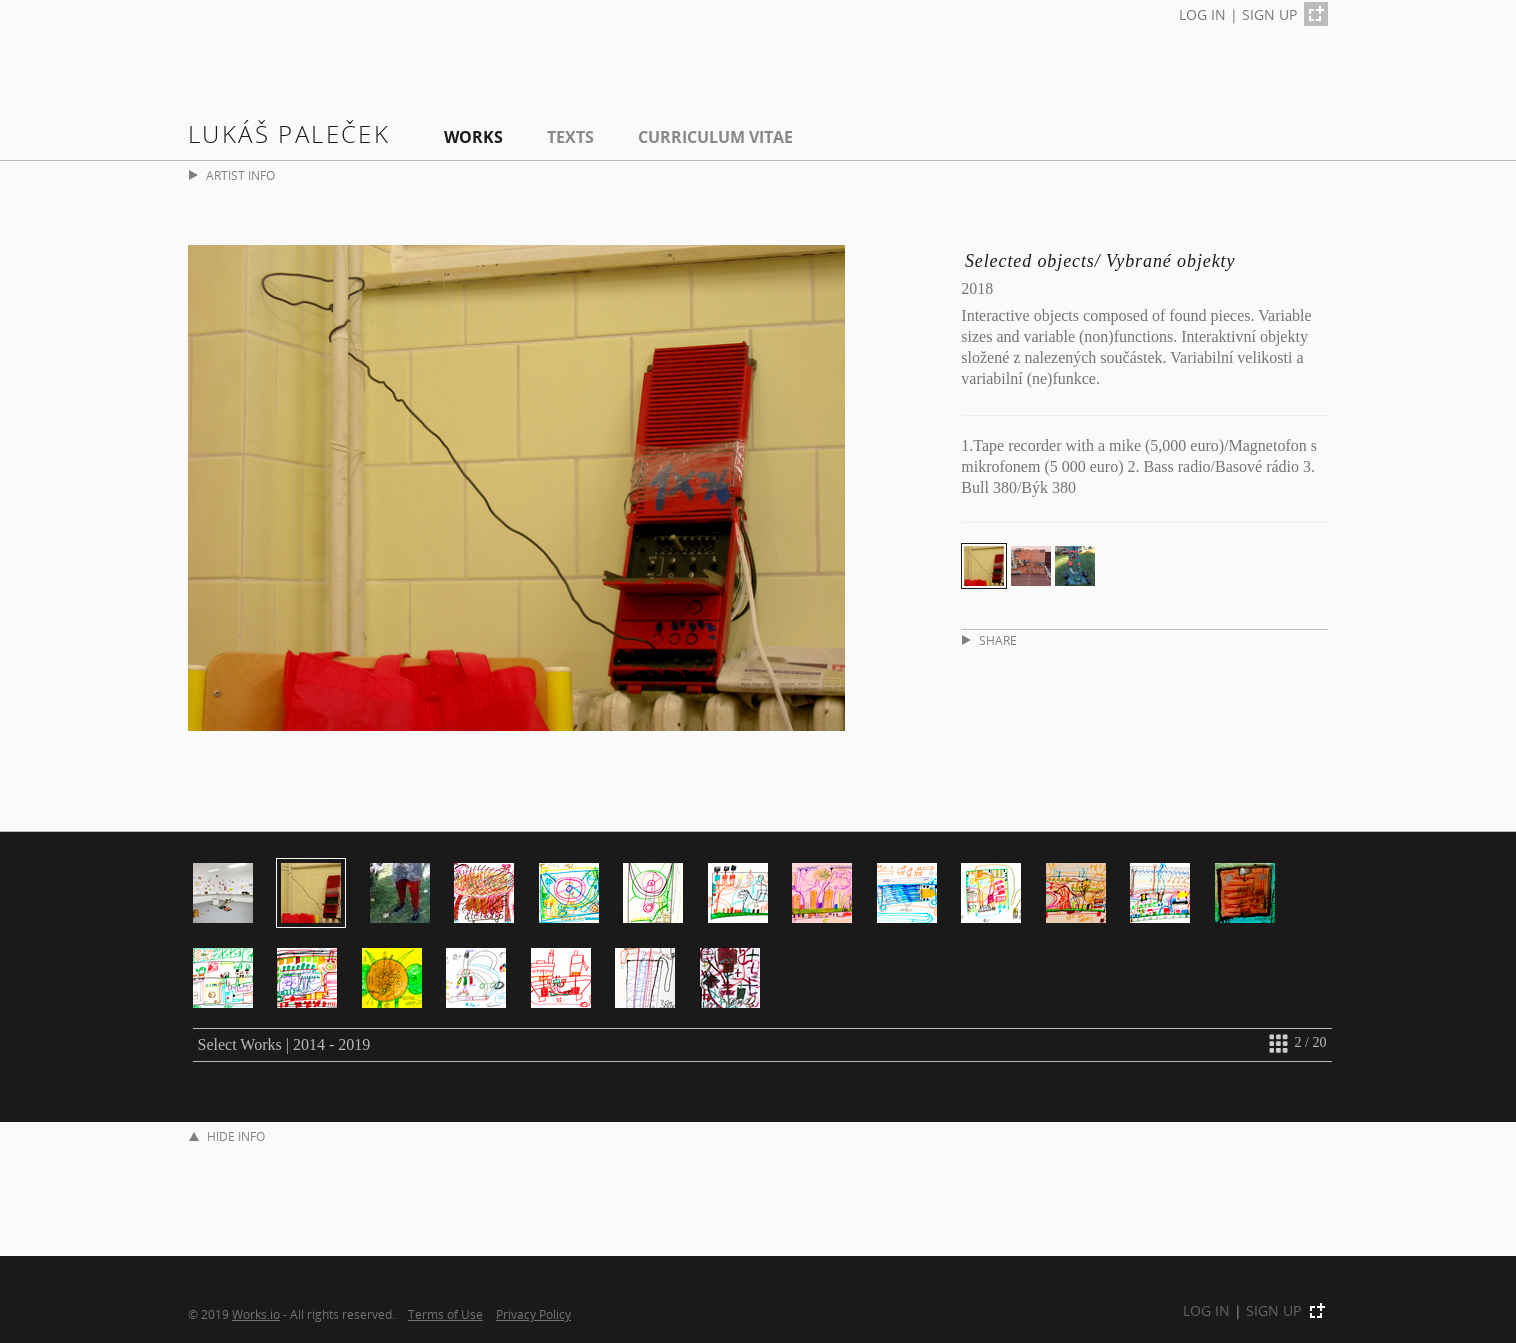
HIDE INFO (227, 1136)
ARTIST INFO (232, 175)
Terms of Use (445, 1314)
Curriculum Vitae (715, 137)
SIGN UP (1269, 14)
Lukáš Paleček (289, 133)
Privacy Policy (533, 1314)
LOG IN (1202, 14)
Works (473, 137)
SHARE (989, 640)
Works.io (256, 1314)
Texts (570, 137)
